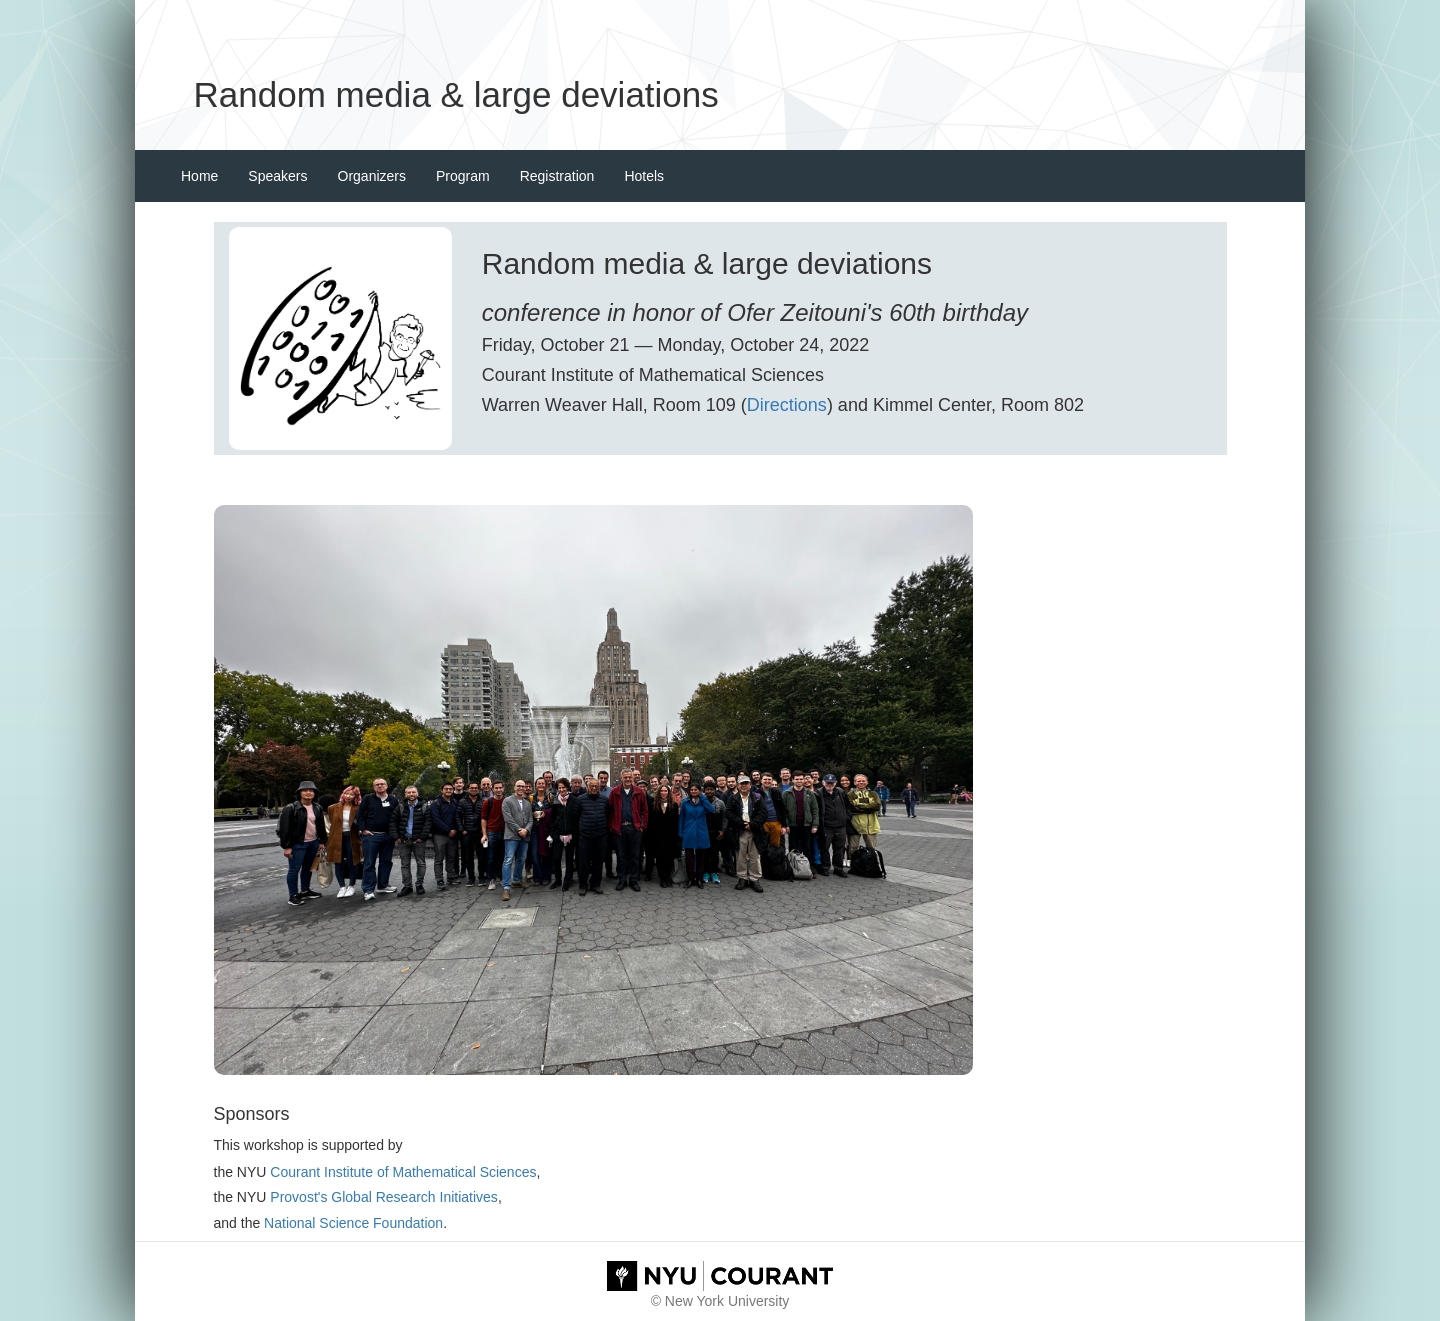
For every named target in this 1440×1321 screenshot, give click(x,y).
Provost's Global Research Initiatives (384, 1197)
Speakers (277, 176)
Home (199, 176)
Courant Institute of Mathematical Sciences (403, 1172)
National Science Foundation (353, 1223)
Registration (557, 176)
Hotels (644, 176)
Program (463, 176)
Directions (787, 405)
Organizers (372, 176)
